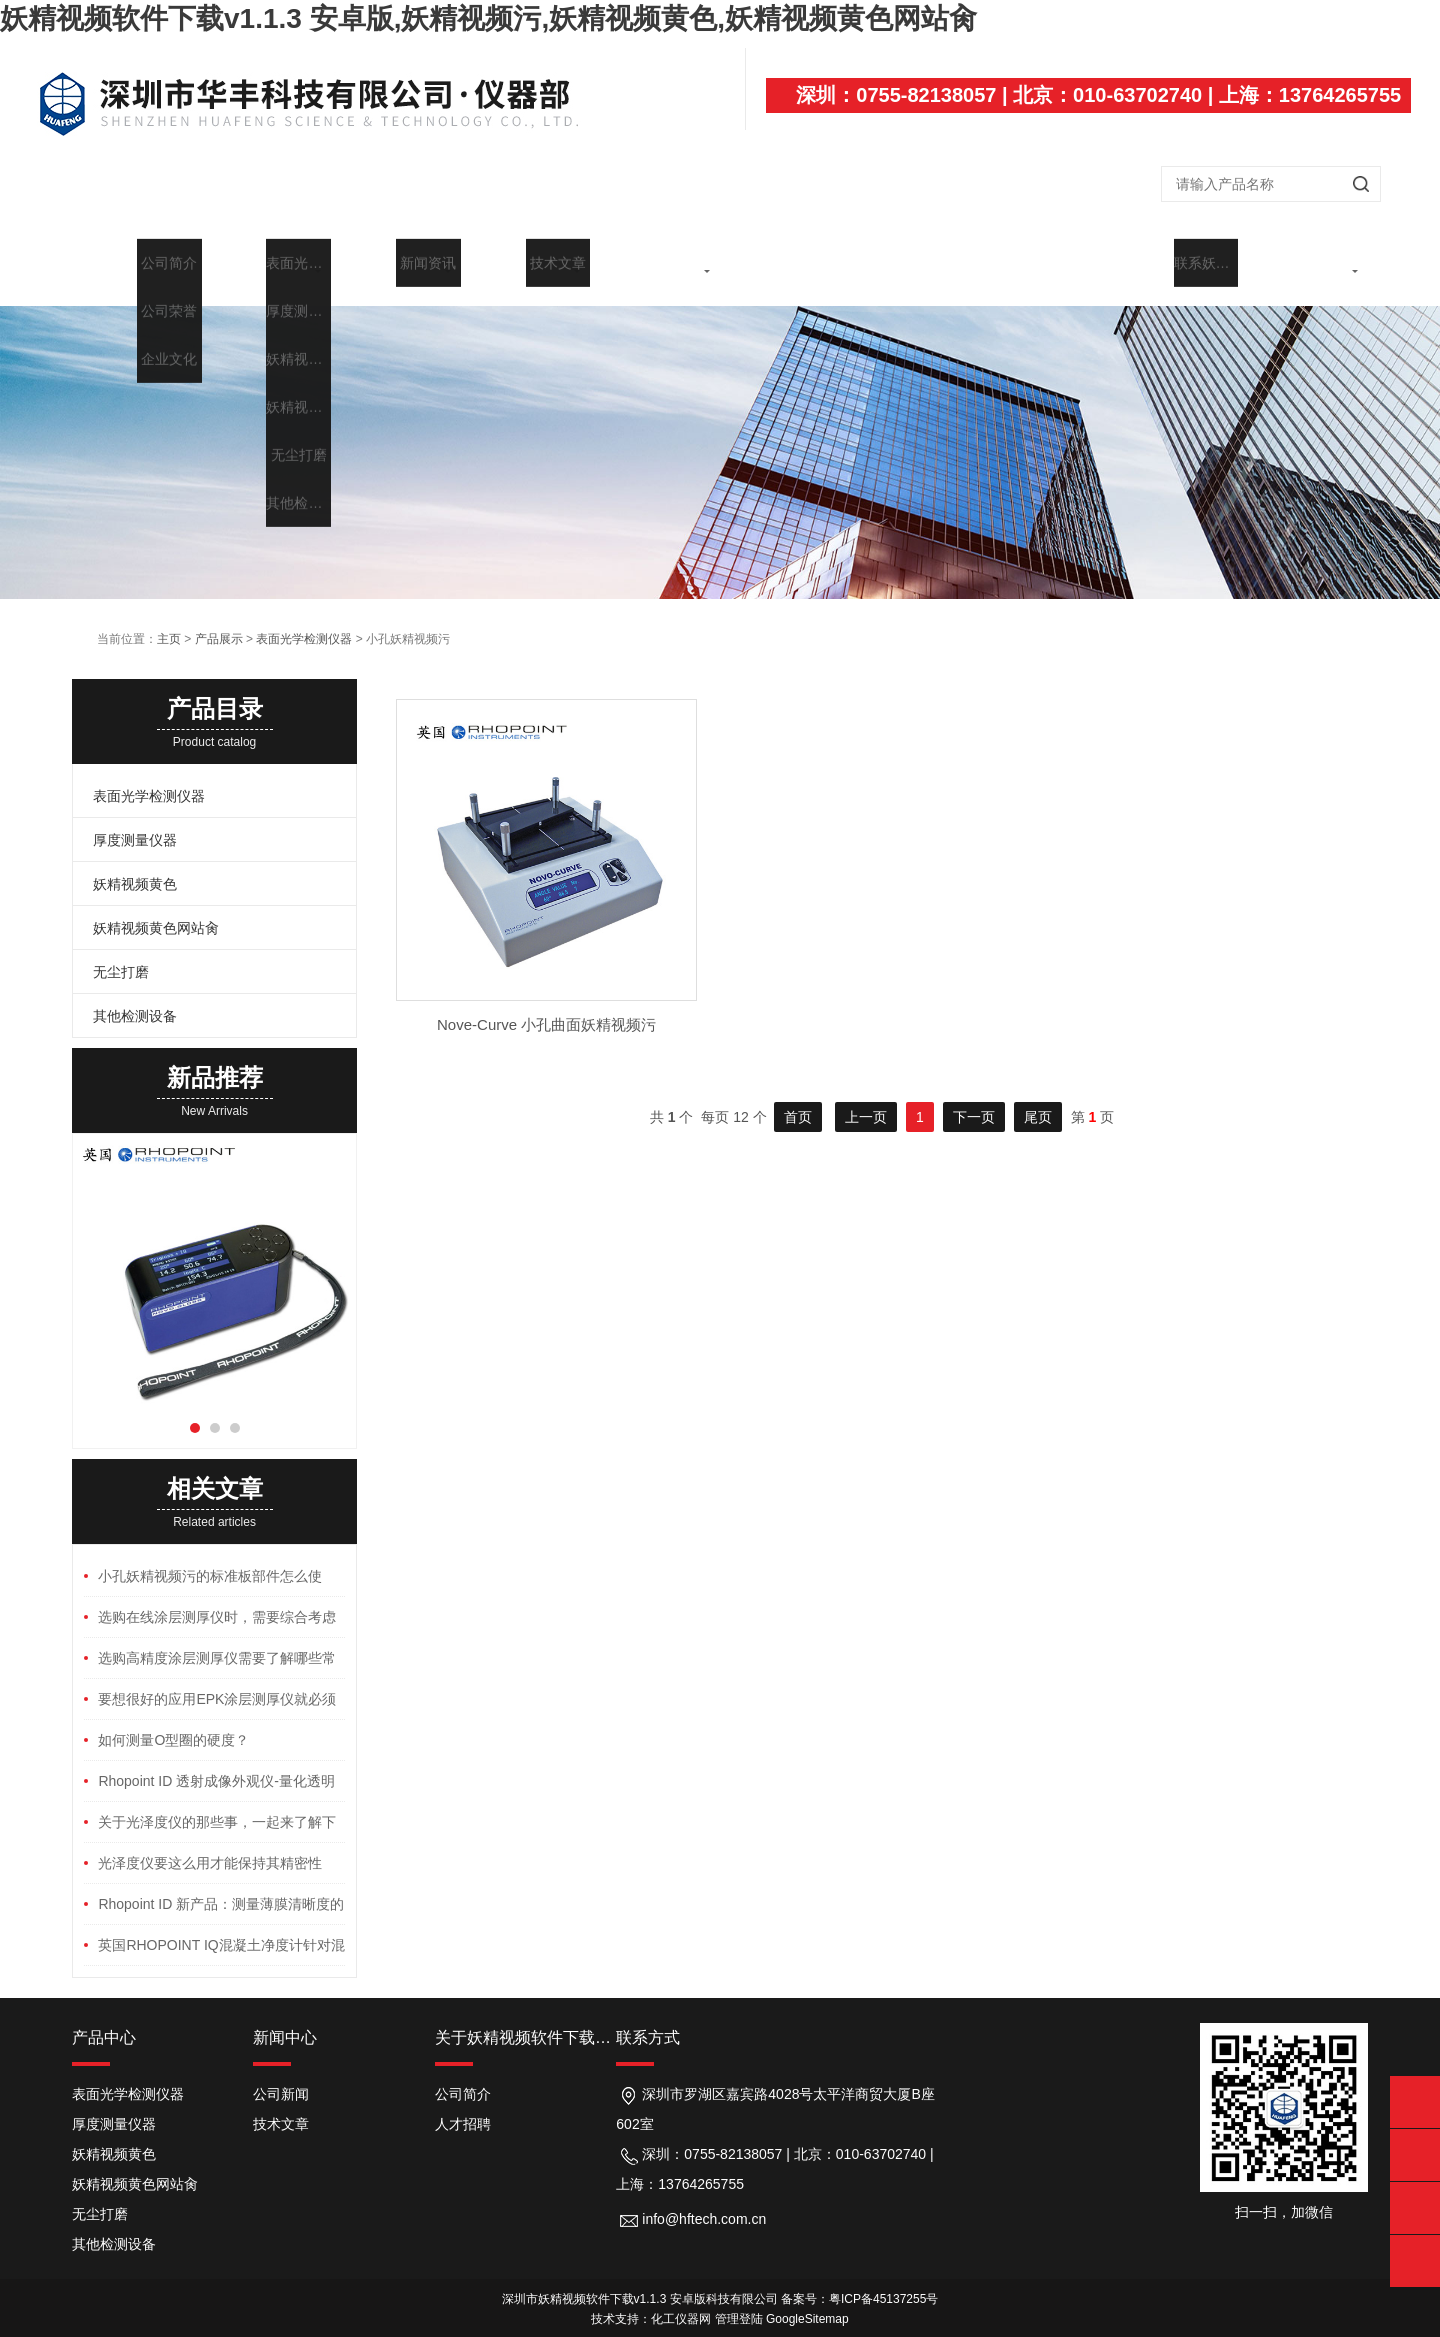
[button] (195, 1408)
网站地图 (28, 2327)
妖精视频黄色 (135, 864)
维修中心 (1044, 262)
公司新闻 (281, 2074)
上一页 (866, 1097)
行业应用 (914, 262)
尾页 (1038, 1097)
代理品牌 (785, 262)
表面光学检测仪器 (304, 619)
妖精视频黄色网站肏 (156, 908)
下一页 (974, 1097)
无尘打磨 (121, 952)
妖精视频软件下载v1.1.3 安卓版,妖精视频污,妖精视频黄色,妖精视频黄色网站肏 (488, 18)
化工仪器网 (681, 2299)
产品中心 (104, 2017)
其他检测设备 (135, 996)
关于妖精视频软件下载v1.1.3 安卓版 (266, 270)
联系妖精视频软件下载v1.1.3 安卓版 (1303, 270)
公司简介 (463, 2074)
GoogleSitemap (807, 2299)
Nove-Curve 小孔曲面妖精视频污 (546, 1004)
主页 (169, 619)
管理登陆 (739, 2299)
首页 (137, 262)
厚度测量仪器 (135, 820)
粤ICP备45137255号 (883, 2279)
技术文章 (655, 262)
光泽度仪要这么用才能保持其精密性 (210, 1843)
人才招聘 (463, 2104)
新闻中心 (526, 262)
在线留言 (1174, 262)
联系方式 (648, 2017)
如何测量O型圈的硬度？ (173, 1720)
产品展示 (396, 262)
